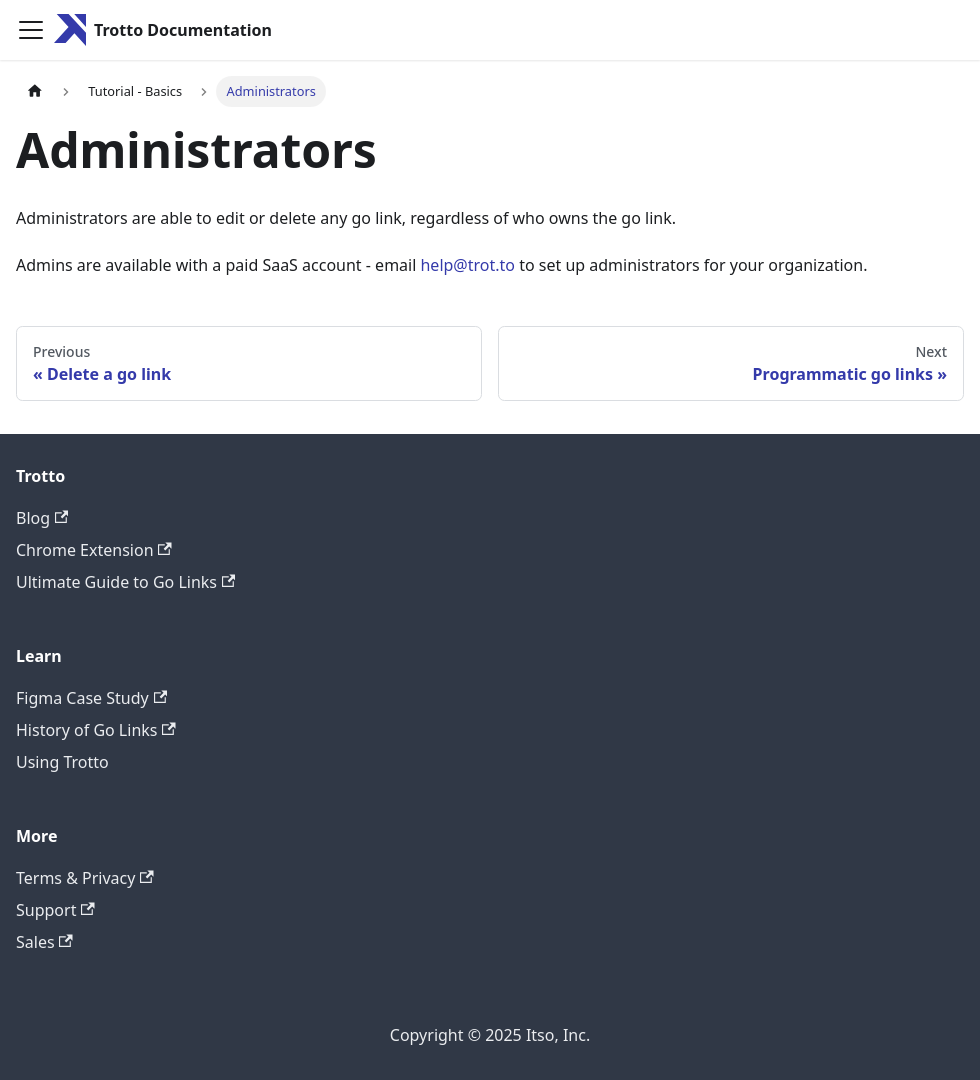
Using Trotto (62, 762)
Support (55, 910)
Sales (44, 942)
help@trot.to (467, 265)
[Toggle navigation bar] (31, 30)
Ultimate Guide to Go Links (125, 582)
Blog (42, 518)
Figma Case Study (91, 698)
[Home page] (35, 91)
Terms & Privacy (85, 878)
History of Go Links (96, 730)
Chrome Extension (94, 550)
